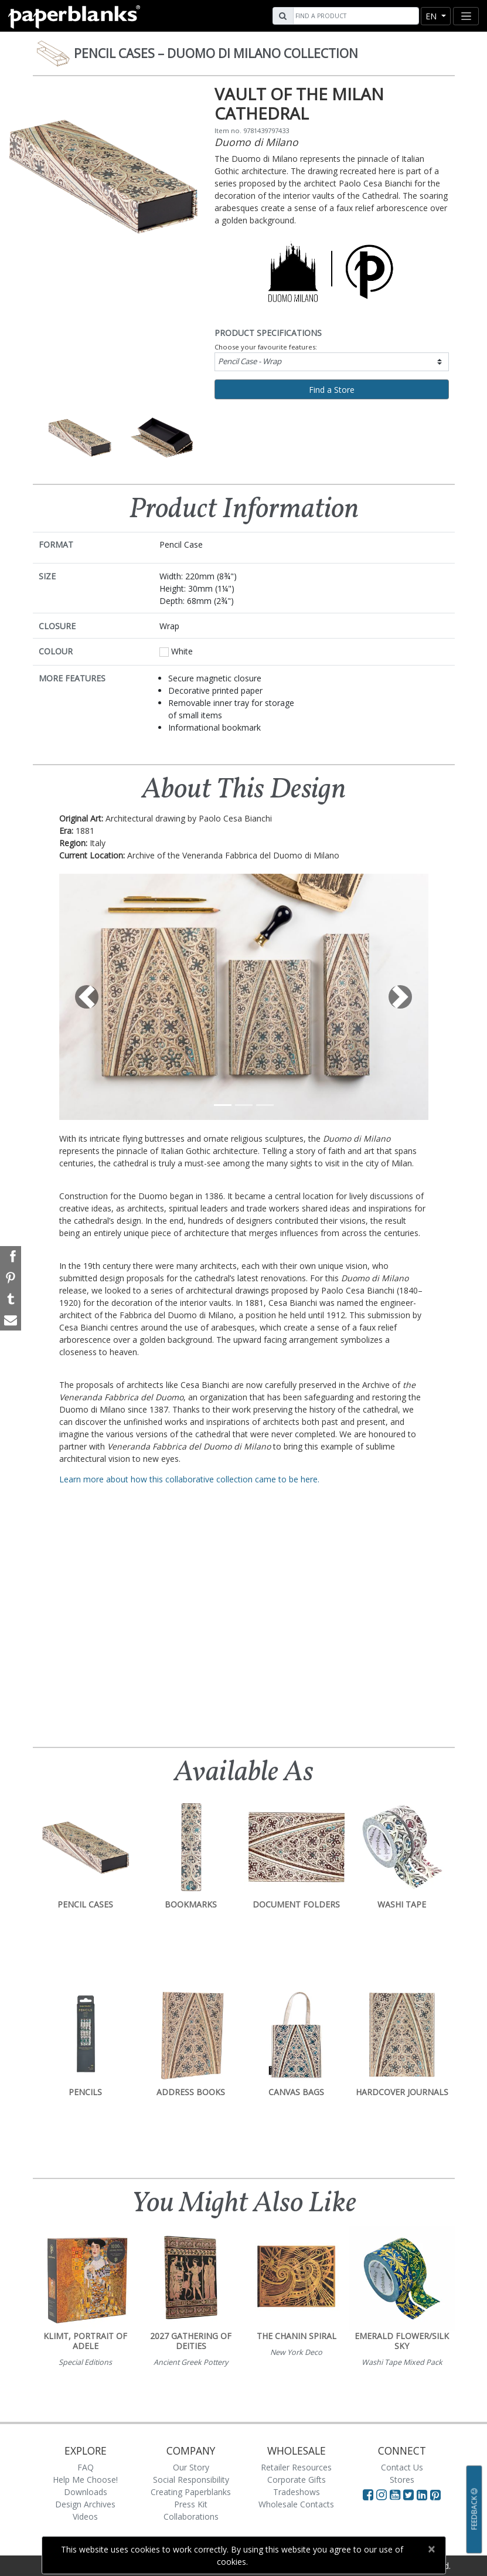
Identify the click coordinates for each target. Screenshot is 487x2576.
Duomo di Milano (256, 142)
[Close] (431, 2549)
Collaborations (191, 2516)
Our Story (191, 2467)
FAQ (85, 2467)
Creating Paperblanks (191, 2491)
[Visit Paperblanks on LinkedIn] (423, 2494)
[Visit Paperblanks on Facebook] (368, 2494)
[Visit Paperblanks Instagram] (381, 2494)
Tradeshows (296, 2491)
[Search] (354, 16)
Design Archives (85, 2504)
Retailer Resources (296, 2467)
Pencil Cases (216, 53)
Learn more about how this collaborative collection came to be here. (189, 1479)
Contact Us (402, 2467)
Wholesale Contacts (296, 2504)
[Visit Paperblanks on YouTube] (396, 2494)
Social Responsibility (191, 2479)
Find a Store (332, 389)
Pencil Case (249, 361)
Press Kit (190, 2504)
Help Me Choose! (85, 2479)
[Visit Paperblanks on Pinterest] (435, 2494)
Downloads (85, 2491)
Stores (402, 2479)
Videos (85, 2516)
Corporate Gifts (296, 2479)
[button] (87, 997)
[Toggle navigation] (466, 16)
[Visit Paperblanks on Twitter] (410, 2494)
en (432, 16)
